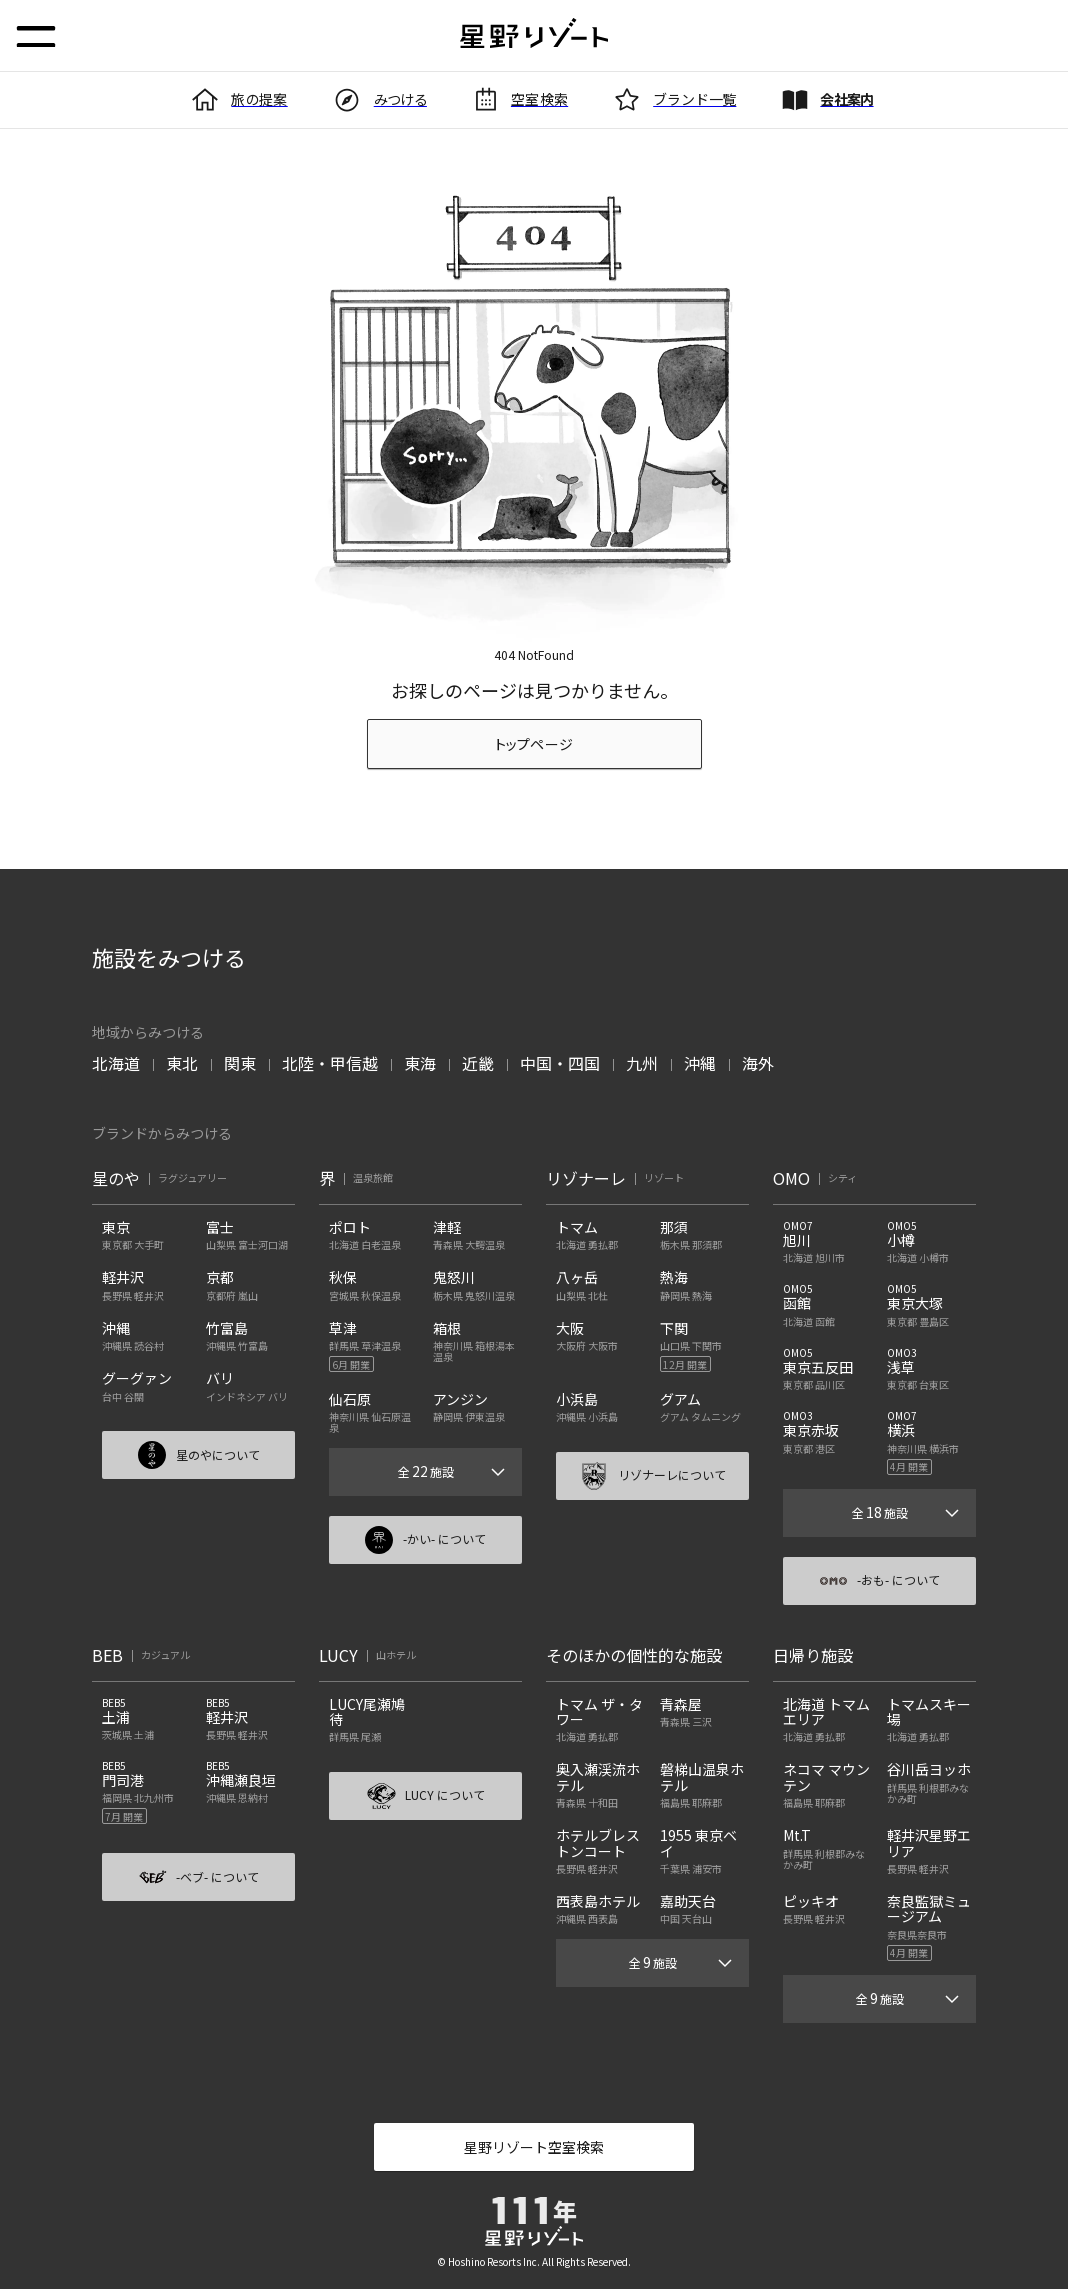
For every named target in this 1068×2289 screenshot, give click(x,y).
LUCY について (426, 1796)
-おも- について (879, 1581)
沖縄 (700, 1063)
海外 (758, 1063)
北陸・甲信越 (330, 1063)
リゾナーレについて (653, 1476)
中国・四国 (560, 1063)
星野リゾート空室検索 (534, 2147)
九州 (642, 1063)
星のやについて (199, 1455)
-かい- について (425, 1540)
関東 (240, 1063)
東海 (420, 1063)
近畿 (478, 1063)
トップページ (534, 744)
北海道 (116, 1063)
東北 (182, 1063)
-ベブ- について (198, 1877)
